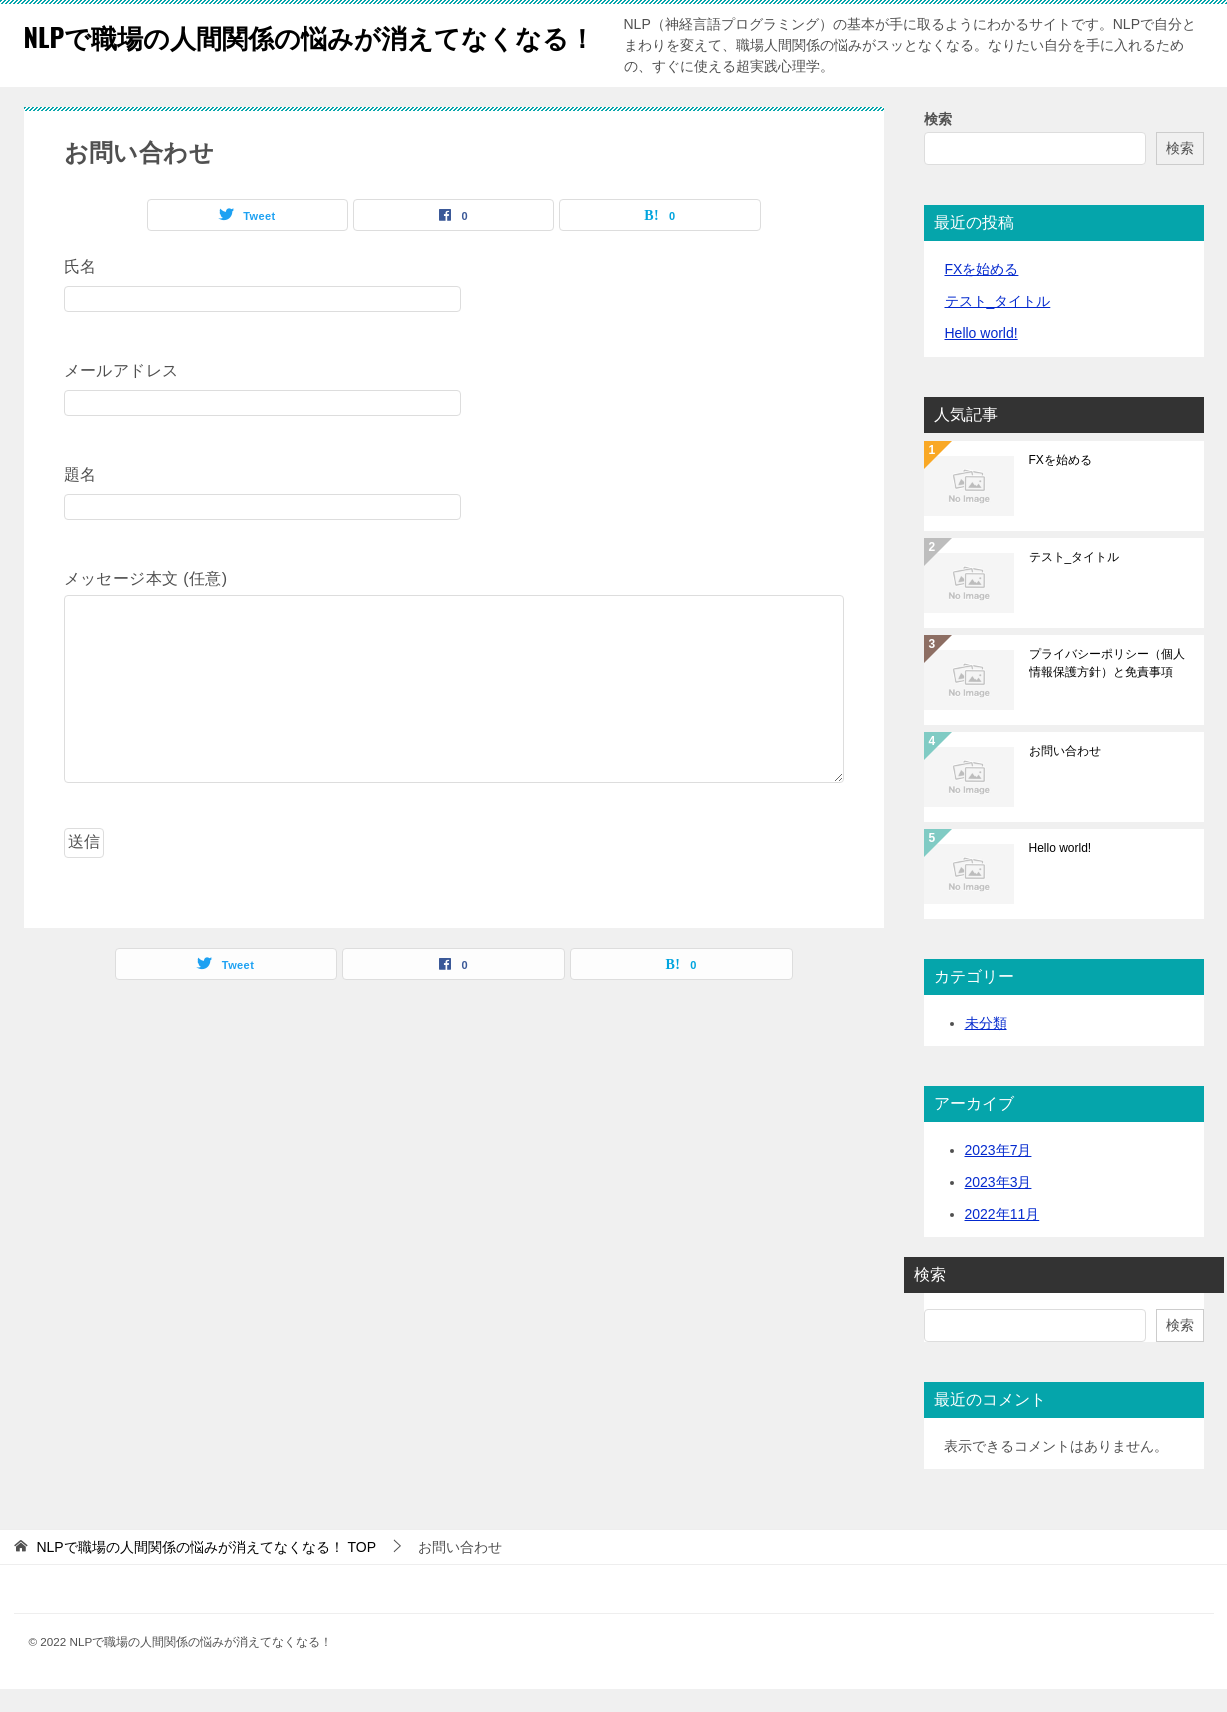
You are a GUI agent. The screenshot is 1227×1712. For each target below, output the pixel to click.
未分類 (986, 1046)
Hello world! (981, 356)
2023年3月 (998, 1205)
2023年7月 (998, 1173)
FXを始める (982, 292)
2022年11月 (1002, 1237)
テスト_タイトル (998, 324)
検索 (938, 142)
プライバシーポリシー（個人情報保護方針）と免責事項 (1107, 686)
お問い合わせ (1065, 774)
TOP (206, 1570)
